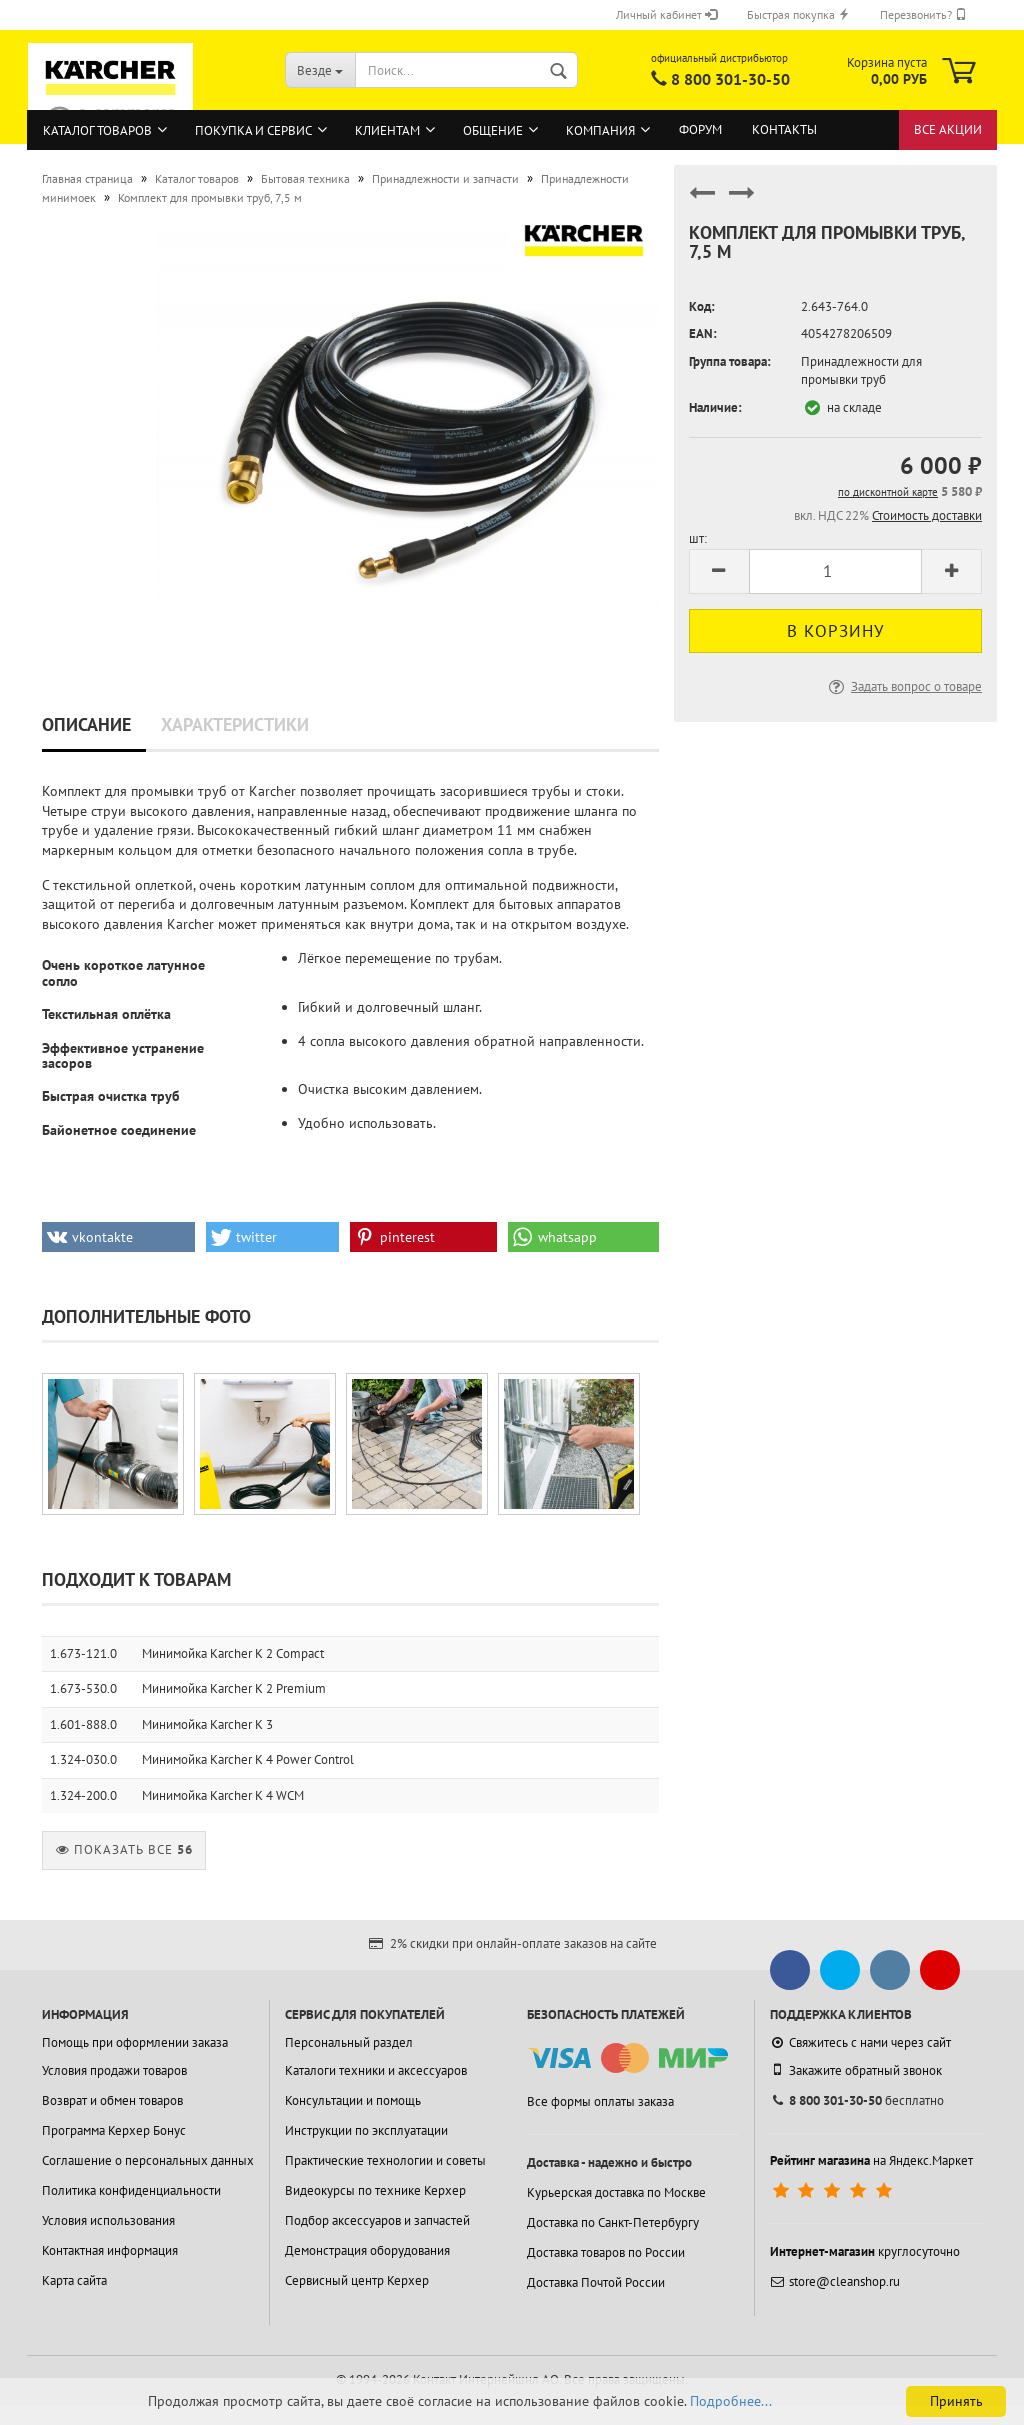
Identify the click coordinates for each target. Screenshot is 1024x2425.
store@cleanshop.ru (835, 2281)
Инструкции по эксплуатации (366, 2130)
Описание (86, 724)
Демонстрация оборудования (367, 2250)
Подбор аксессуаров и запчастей (377, 2220)
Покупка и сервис (253, 130)
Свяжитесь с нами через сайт (860, 2042)
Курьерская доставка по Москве (616, 2192)
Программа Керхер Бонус (114, 2130)
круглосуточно (865, 2251)
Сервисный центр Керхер (357, 2280)
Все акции (948, 129)
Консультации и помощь (353, 2100)
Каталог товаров (97, 130)
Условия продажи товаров (114, 2070)
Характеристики (235, 724)
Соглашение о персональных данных (148, 2160)
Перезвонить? (923, 14)
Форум (700, 129)
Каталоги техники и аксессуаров (376, 2070)
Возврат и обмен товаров (112, 2100)
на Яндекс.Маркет (871, 2160)
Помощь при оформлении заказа (135, 2042)
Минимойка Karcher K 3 (207, 1724)
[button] (118, 1237)
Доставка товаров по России (606, 2252)
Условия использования (108, 2220)
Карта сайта (74, 2280)
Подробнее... (731, 2401)
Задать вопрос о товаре (903, 686)
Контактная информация (110, 2250)
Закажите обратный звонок (856, 2070)
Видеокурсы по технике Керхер (375, 2190)
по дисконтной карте (888, 492)
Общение (493, 130)
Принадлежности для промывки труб (861, 371)
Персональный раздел (349, 2042)
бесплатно (857, 2100)
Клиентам (387, 130)
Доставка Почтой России (596, 2282)
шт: (698, 538)
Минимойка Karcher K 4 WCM (223, 1795)
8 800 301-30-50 (730, 79)
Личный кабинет (666, 14)
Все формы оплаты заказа (600, 2101)
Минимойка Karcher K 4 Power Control (248, 1759)
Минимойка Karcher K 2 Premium (234, 1688)
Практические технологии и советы (385, 2160)
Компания (600, 130)
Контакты (784, 129)
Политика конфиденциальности (131, 2190)
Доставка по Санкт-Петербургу (613, 2222)
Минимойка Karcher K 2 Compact (233, 1653)
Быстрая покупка (798, 14)
